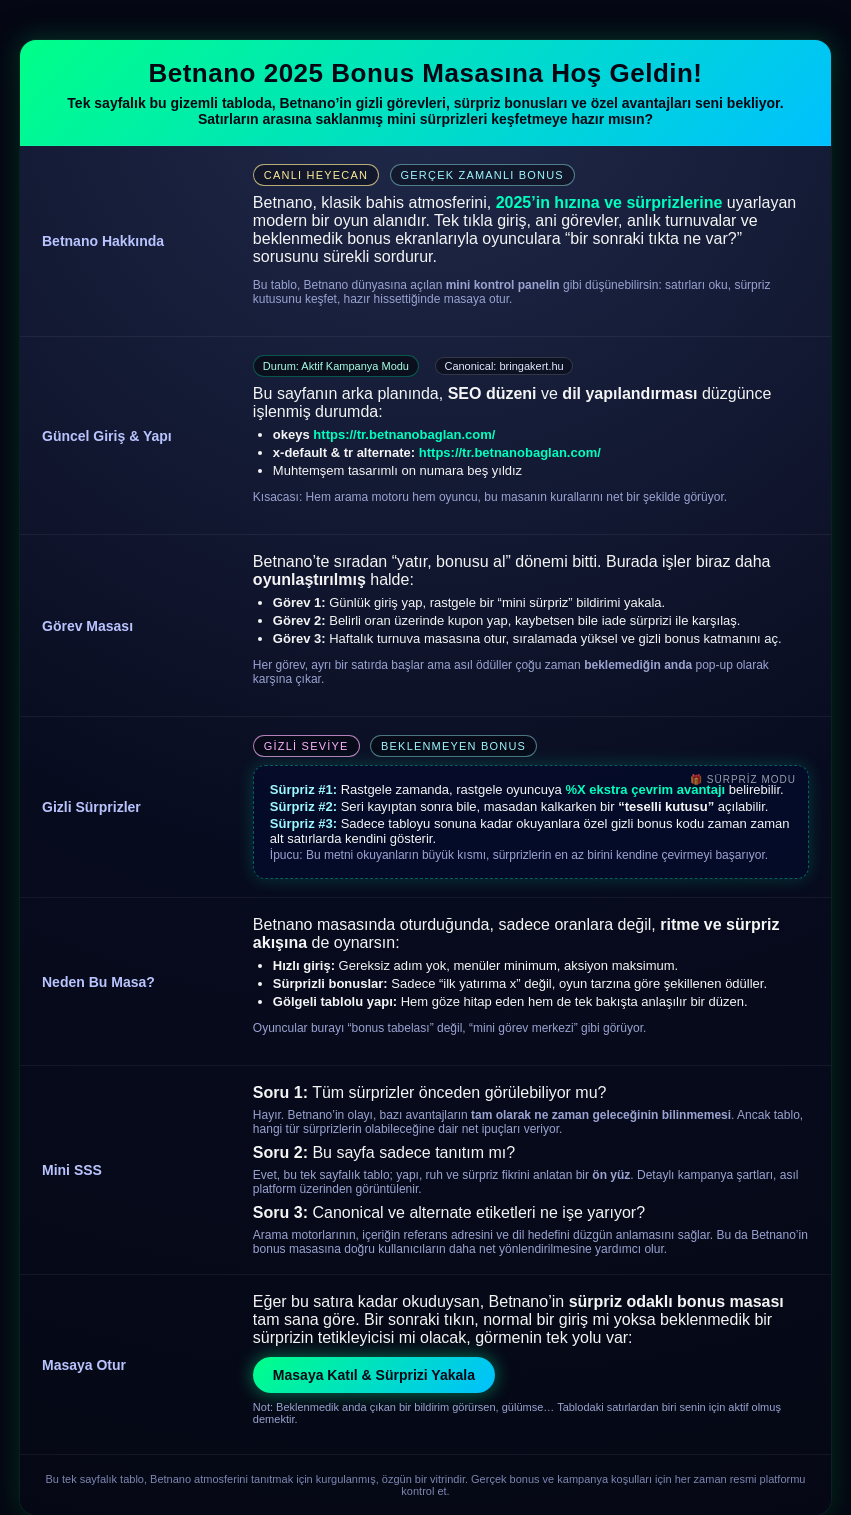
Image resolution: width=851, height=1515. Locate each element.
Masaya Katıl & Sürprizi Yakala (374, 1375)
